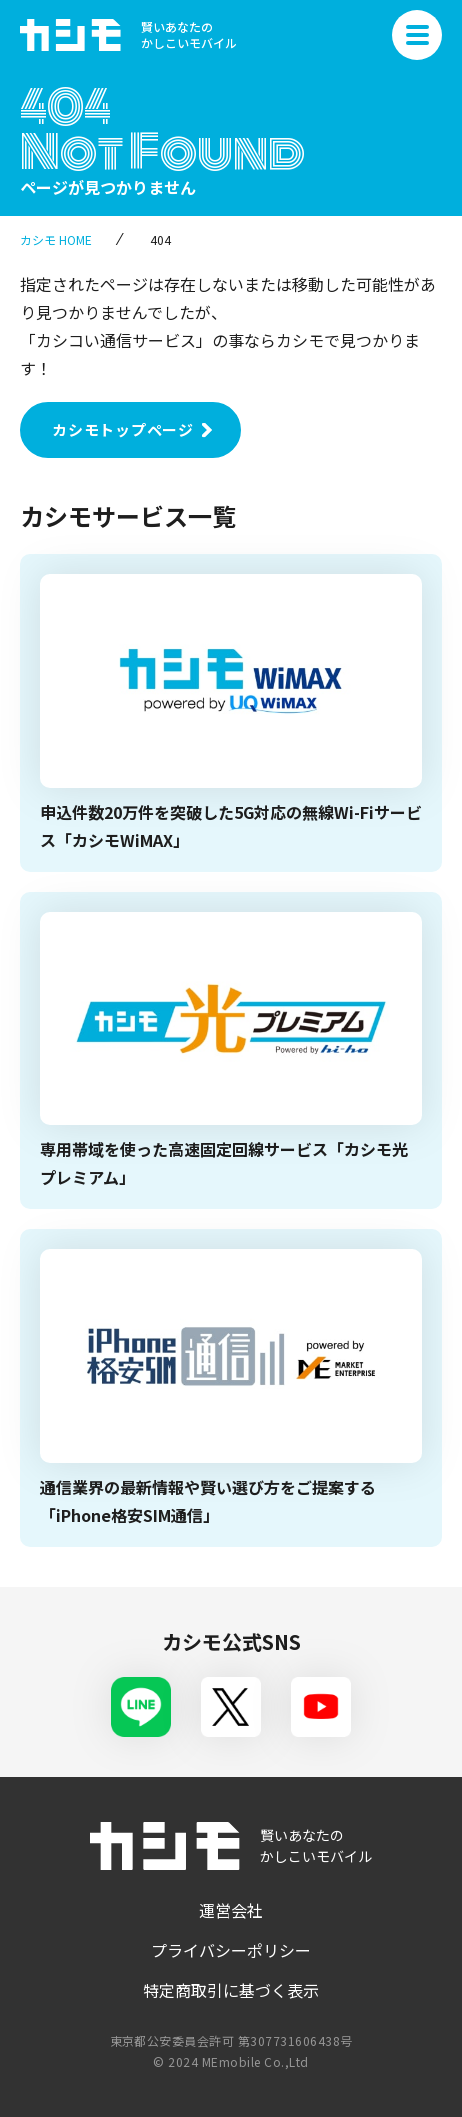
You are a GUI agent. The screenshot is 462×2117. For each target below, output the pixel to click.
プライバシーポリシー (231, 1950)
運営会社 (231, 1910)
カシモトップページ (123, 429)
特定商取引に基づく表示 (231, 1990)
